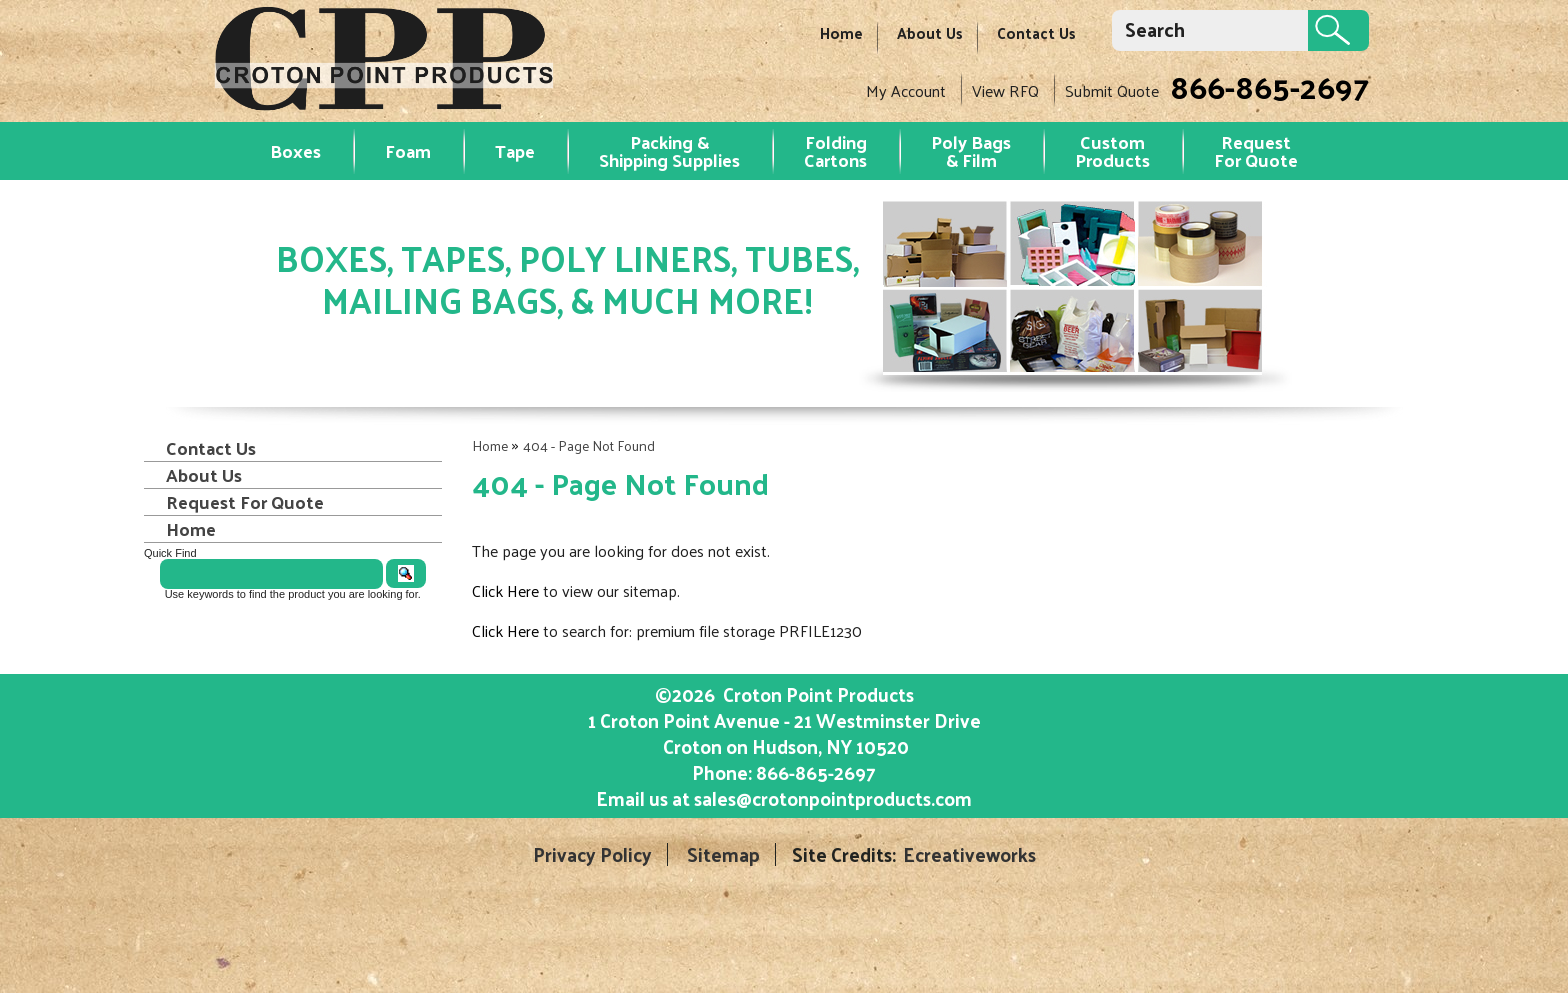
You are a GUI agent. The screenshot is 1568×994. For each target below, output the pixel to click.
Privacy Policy (592, 854)
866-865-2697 (1269, 86)
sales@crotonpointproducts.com (833, 798)
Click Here (505, 590)
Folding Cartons (835, 150)
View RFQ (1005, 90)
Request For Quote (245, 502)
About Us (930, 32)
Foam (408, 150)
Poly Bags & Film (971, 150)
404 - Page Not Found (589, 445)
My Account (906, 90)
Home (841, 32)
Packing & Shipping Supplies (669, 150)
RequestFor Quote (1256, 150)
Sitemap (723, 854)
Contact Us (1036, 32)
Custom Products (1112, 150)
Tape (515, 150)
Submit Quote (1112, 90)
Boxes (295, 150)
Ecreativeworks (969, 854)
